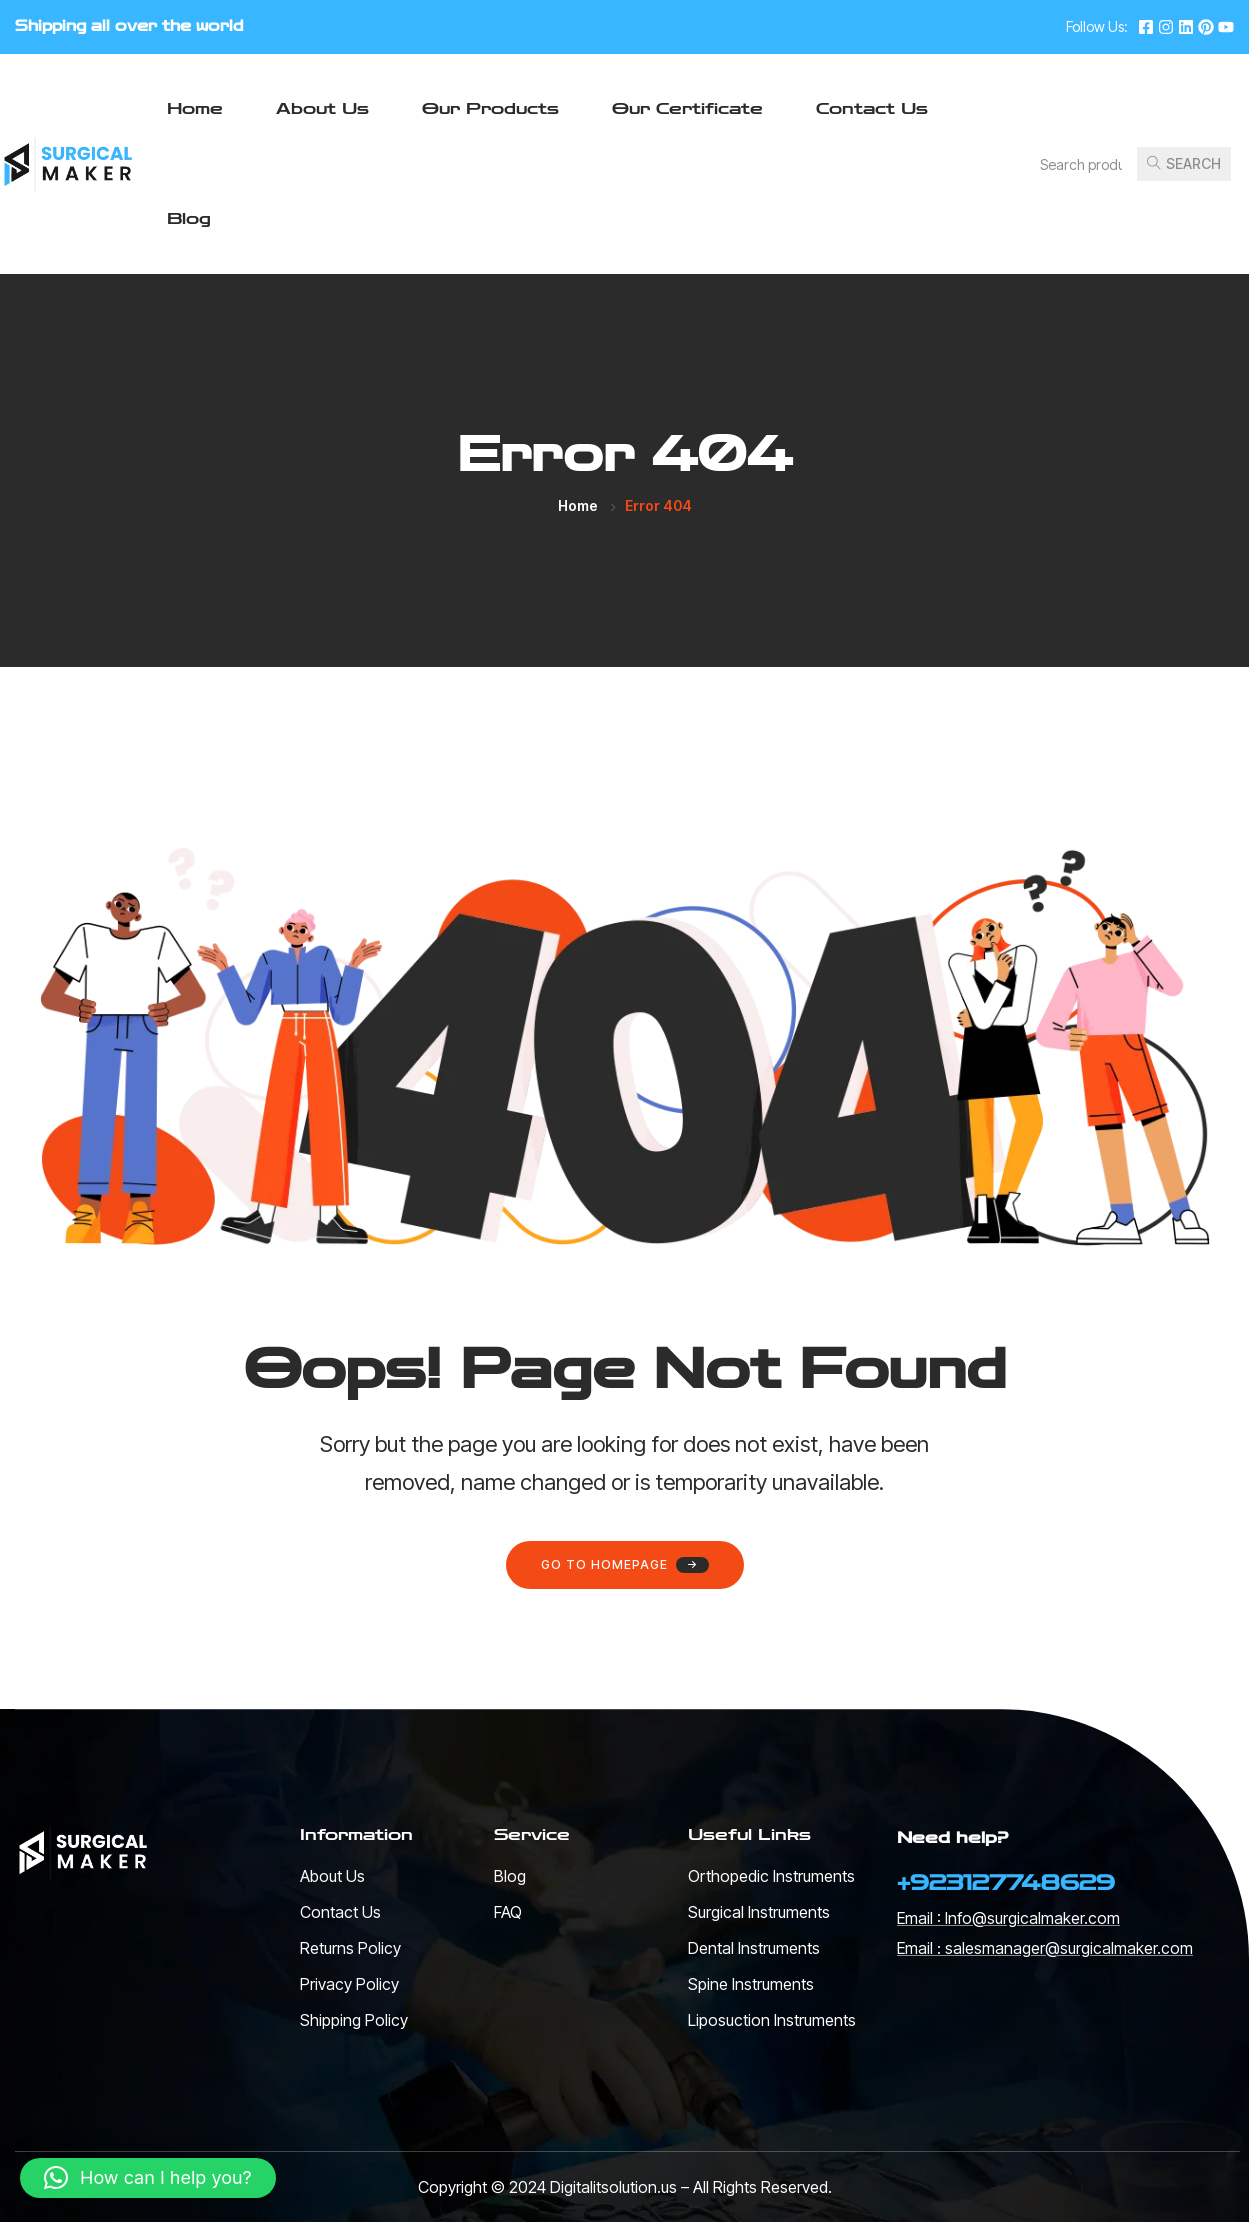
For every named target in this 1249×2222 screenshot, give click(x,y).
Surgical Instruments (759, 1912)
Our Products (490, 108)
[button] (148, 2178)
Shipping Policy (354, 2020)
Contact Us (872, 108)
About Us (322, 108)
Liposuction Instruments (772, 2020)
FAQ (508, 1912)
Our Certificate (687, 108)
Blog (189, 218)
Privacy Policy (349, 1984)
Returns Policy (350, 1948)
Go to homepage (625, 1565)
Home (195, 108)
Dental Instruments (754, 1948)
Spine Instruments (751, 1984)
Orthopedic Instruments (771, 1876)
